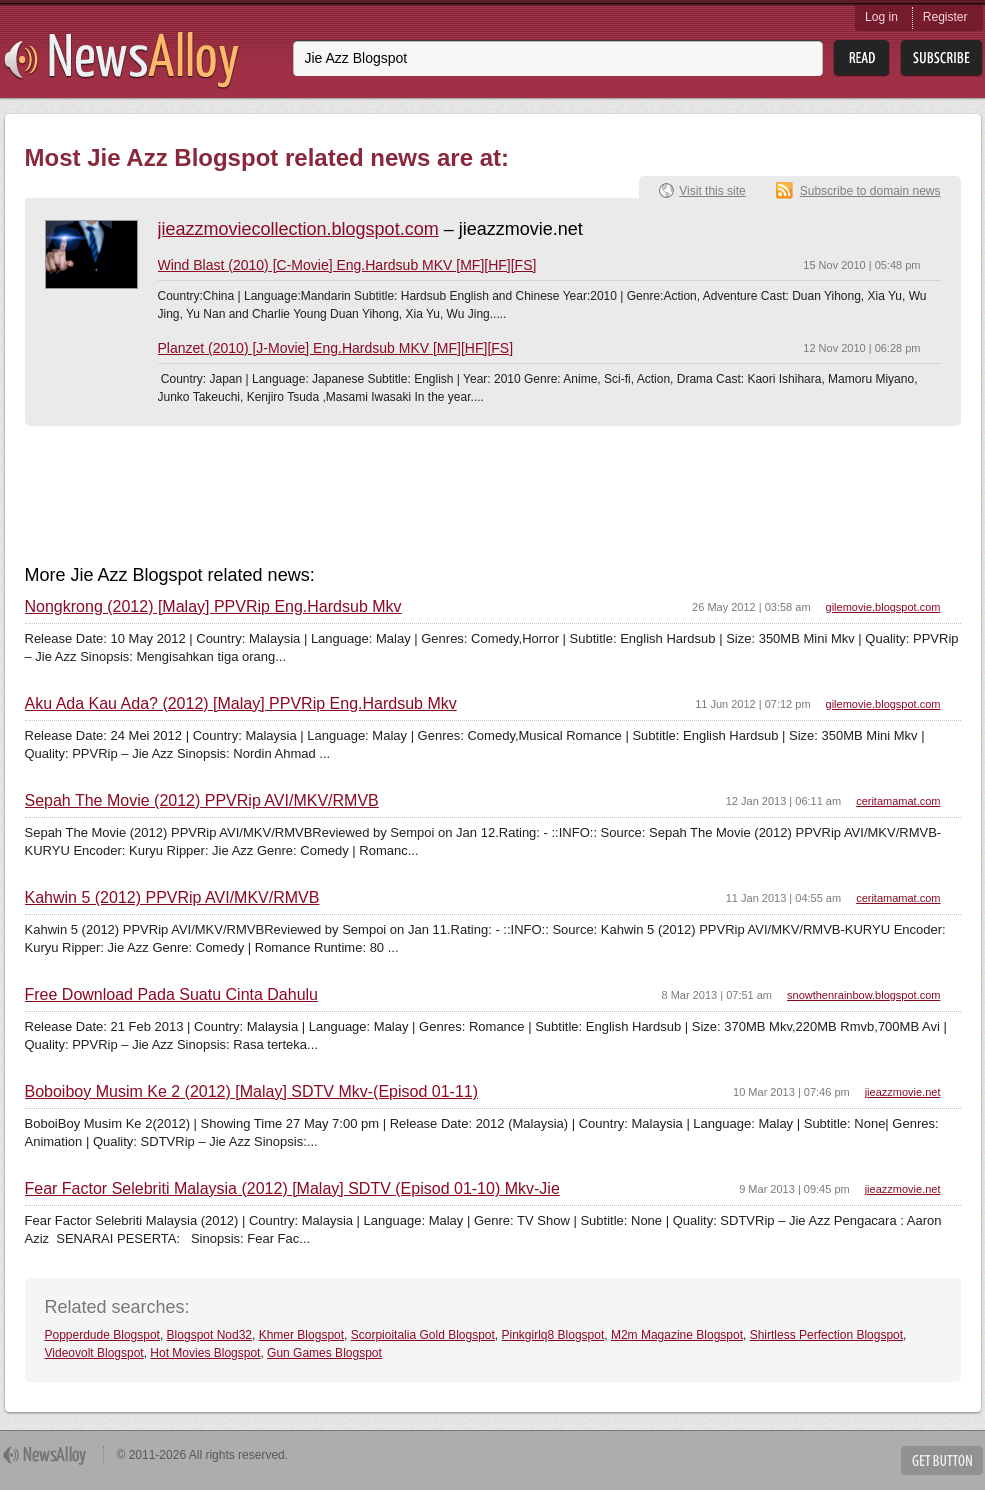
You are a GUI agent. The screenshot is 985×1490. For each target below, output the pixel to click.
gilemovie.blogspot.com (883, 607)
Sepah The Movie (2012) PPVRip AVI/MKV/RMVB (202, 801)
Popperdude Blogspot (102, 1335)
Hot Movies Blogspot (205, 1353)
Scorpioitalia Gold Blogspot (423, 1335)
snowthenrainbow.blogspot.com (863, 995)
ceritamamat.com (898, 801)
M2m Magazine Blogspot (677, 1335)
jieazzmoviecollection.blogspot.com (298, 229)
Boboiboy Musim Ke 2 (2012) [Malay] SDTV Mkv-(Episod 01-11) (252, 1092)
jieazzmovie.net (903, 1092)
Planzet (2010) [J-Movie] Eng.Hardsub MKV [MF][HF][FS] (336, 348)
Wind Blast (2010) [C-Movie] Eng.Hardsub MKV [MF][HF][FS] (347, 265)
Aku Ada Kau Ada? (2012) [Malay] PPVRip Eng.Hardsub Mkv (241, 704)
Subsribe (941, 58)
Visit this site (712, 191)
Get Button (942, 1460)
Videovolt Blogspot (94, 1353)
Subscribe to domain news (870, 191)
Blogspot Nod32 (209, 1335)
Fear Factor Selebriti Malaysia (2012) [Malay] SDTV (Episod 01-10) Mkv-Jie (292, 1189)
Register (945, 17)
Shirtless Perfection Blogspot (826, 1335)
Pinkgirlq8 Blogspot (553, 1335)
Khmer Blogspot (301, 1335)
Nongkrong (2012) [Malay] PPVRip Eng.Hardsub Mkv (213, 607)
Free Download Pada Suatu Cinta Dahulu (172, 995)
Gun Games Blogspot (324, 1353)
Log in (881, 17)
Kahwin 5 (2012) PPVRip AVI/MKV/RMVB (172, 898)
